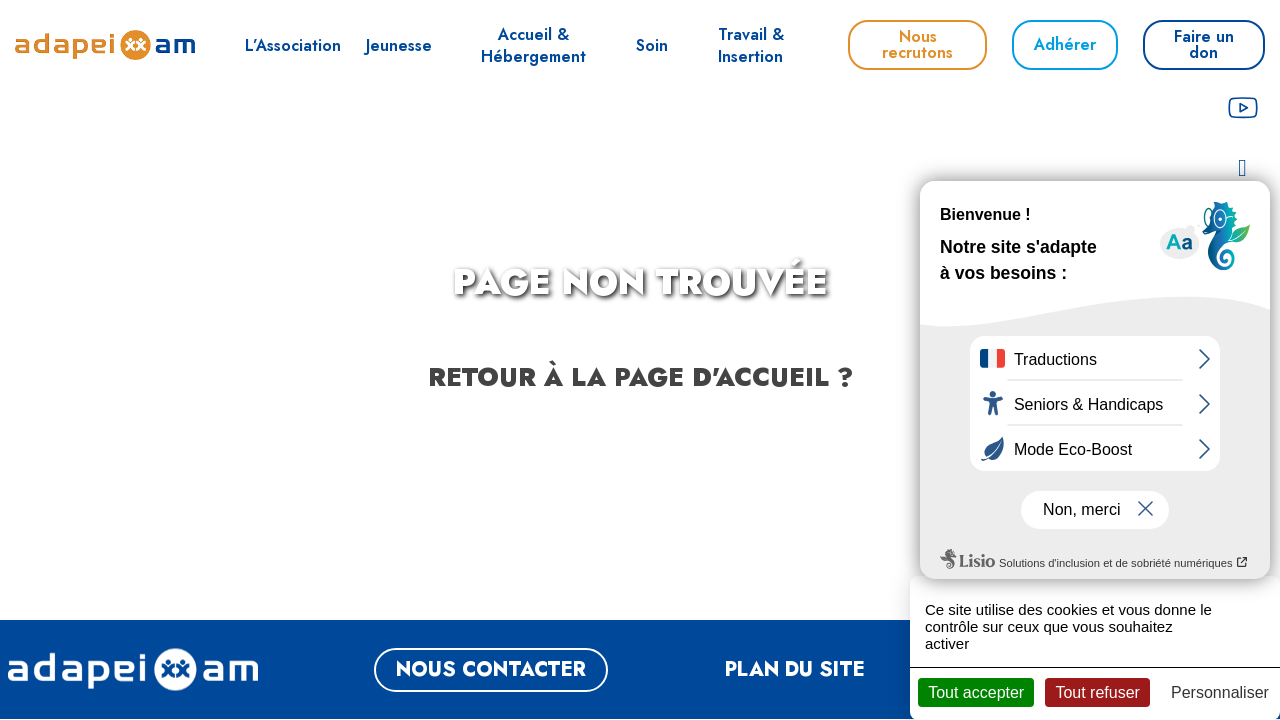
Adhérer (1065, 44)
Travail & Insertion (751, 45)
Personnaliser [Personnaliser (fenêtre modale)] (1220, 692)
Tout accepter (976, 692)
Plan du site (795, 669)
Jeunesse (399, 45)
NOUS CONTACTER (491, 669)
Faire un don (1204, 44)
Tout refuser (1097, 692)
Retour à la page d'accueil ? (640, 377)
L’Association (293, 45)
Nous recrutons (917, 44)
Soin (652, 45)
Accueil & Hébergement (533, 45)
